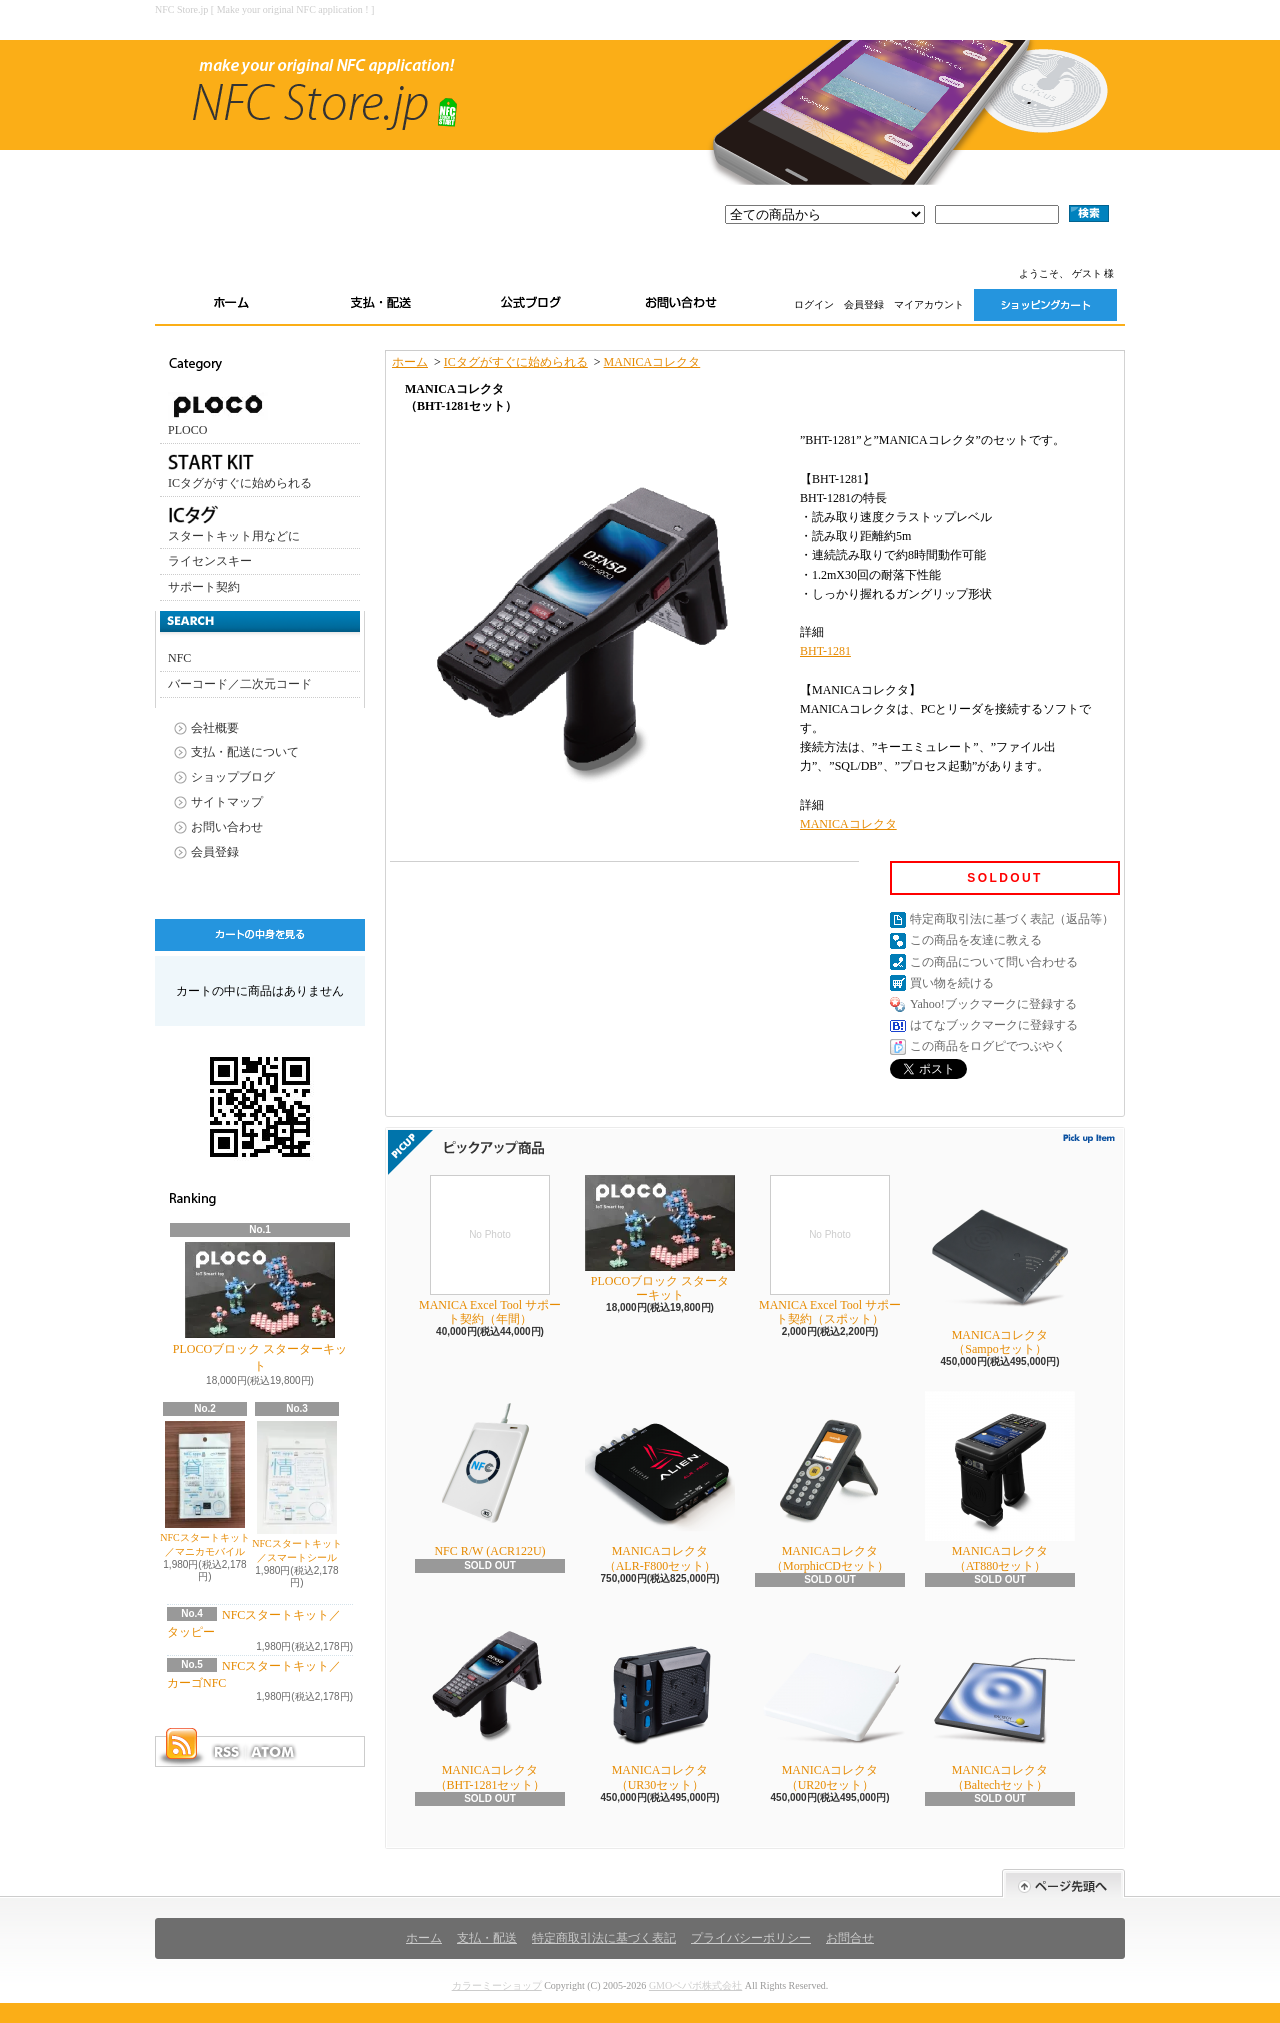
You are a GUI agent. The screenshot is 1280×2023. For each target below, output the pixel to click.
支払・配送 (487, 1938)
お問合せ (850, 1938)
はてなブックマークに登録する (994, 1025)
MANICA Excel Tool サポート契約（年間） (490, 1250)
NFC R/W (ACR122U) (490, 1474)
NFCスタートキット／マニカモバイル (204, 1489)
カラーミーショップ (497, 1985)
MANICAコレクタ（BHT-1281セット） (490, 1700)
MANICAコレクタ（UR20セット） (830, 1700)
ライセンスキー (210, 561)
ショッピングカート (1045, 305)
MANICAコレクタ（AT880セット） (1000, 1481)
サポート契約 (204, 587)
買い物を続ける (952, 983)
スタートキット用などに (234, 522)
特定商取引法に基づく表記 (604, 1938)
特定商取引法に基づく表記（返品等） (1012, 919)
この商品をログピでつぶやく (988, 1046)
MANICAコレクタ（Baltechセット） (1000, 1700)
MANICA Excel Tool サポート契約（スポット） (830, 1250)
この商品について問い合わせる (994, 962)
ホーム (231, 305)
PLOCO (218, 414)
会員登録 (864, 304)
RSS (226, 1752)
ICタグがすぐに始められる (240, 469)
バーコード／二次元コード (240, 684)
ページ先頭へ (1063, 1883)
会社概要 (215, 728)
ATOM (274, 1752)
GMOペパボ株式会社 (695, 1985)
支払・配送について (381, 305)
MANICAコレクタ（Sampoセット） (1000, 1265)
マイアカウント (929, 304)
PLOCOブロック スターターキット (260, 1307)
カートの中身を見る (260, 935)
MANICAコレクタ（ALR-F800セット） (660, 1481)
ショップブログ (531, 305)
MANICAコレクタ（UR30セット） (660, 1700)
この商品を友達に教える (976, 940)
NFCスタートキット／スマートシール (296, 1492)
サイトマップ (227, 802)
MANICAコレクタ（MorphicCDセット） (830, 1481)
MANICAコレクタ (652, 362)
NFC (179, 658)
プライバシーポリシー (751, 1938)
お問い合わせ (681, 305)
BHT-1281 (825, 651)
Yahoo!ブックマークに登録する (993, 1004)
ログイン (814, 304)
